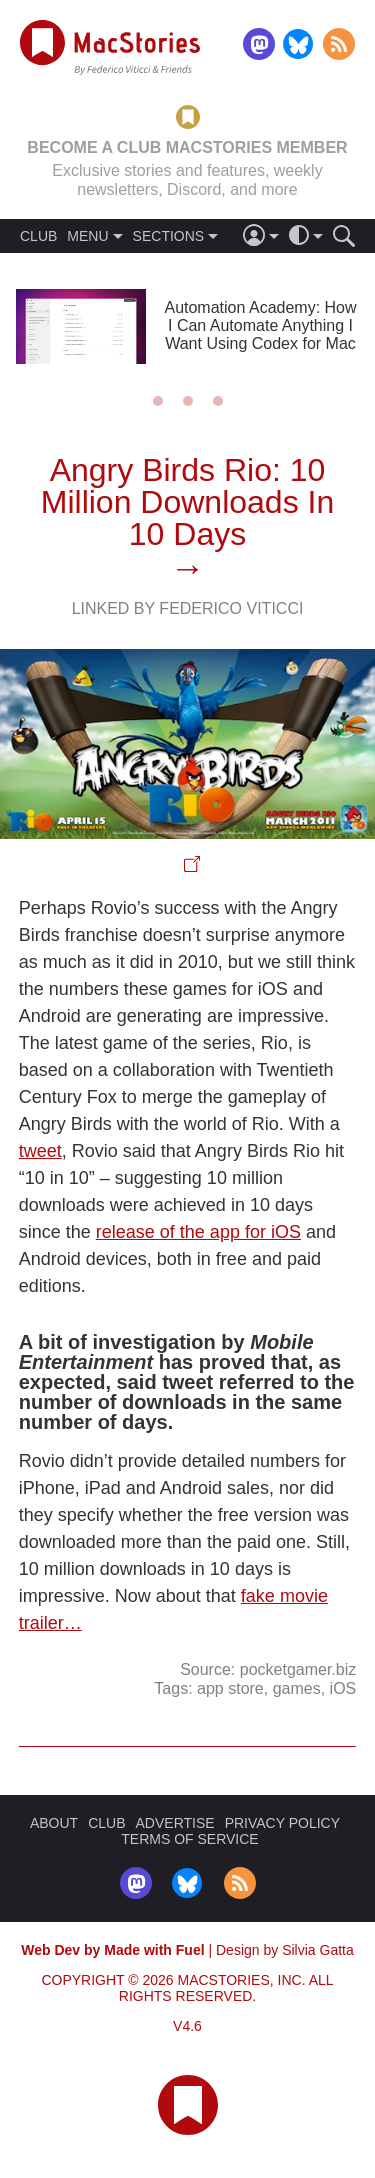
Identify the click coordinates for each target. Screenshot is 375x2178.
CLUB (38, 236)
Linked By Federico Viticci (188, 608)
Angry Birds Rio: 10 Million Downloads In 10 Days (187, 502)
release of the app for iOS (198, 1232)
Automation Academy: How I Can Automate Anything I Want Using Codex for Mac (260, 325)
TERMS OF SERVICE (189, 1839)
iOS (343, 1688)
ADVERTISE (175, 1823)
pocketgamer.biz (298, 1669)
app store (230, 1688)
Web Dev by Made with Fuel (112, 1950)
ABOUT (54, 1823)
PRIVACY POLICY (282, 1823)
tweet (40, 1151)
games (297, 1688)
